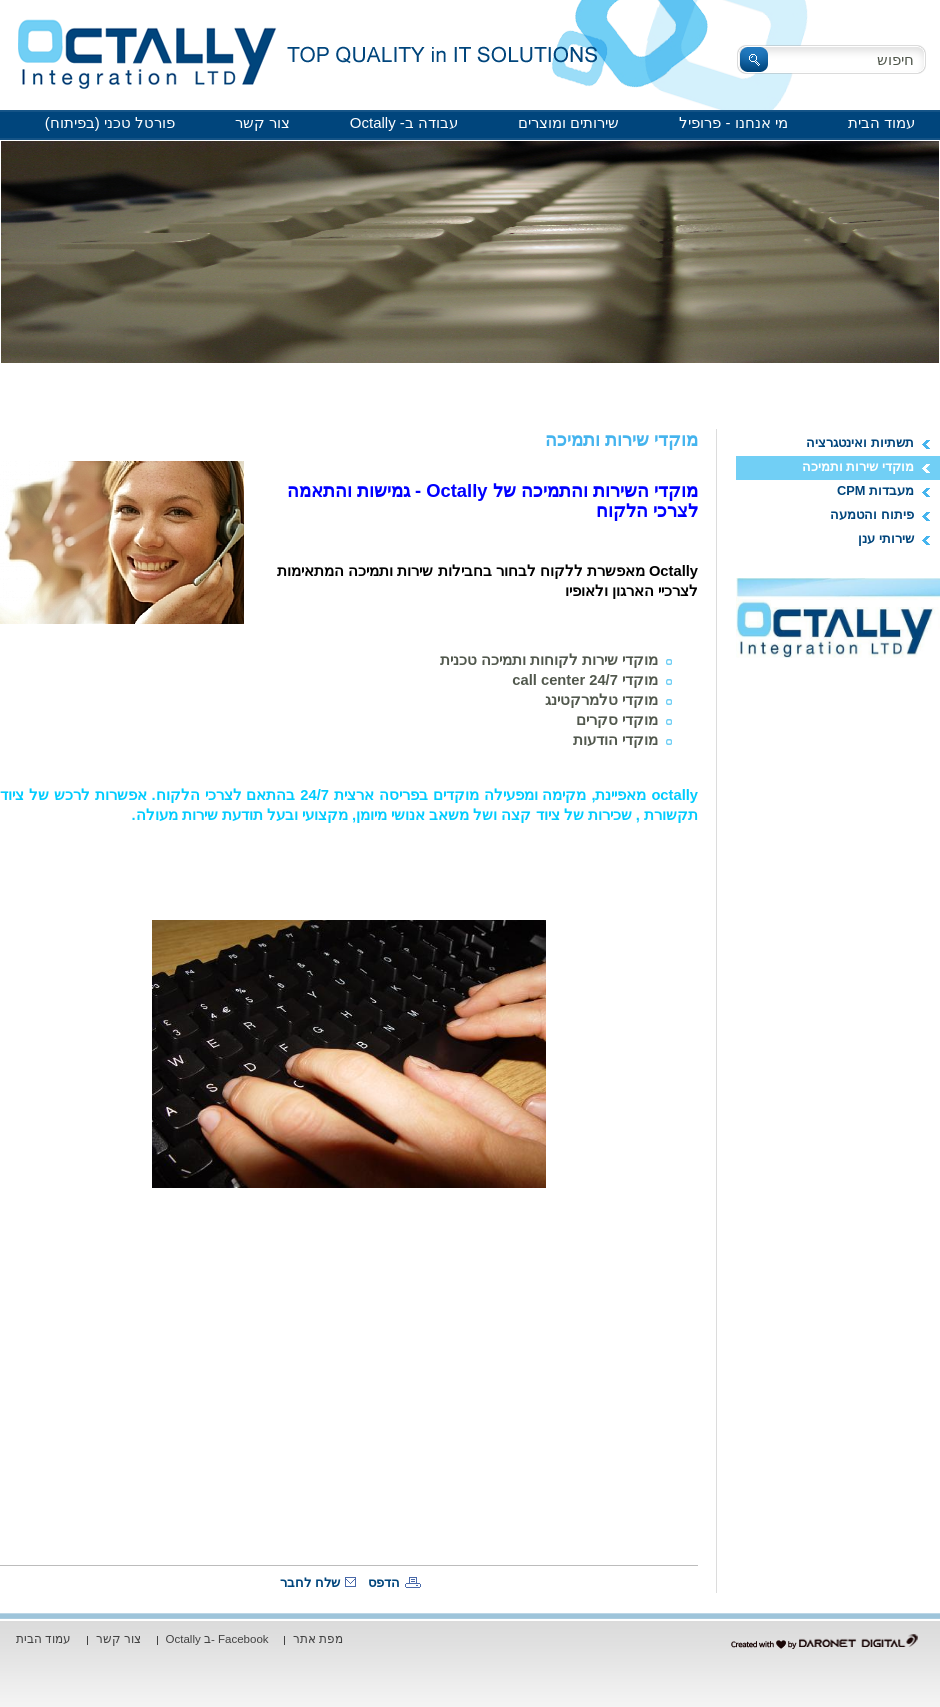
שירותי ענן (886, 538)
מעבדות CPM (875, 490)
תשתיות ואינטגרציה (860, 442)
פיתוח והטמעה (872, 514)
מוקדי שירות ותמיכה (858, 466)
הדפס (384, 1582)
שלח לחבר (310, 1582)
